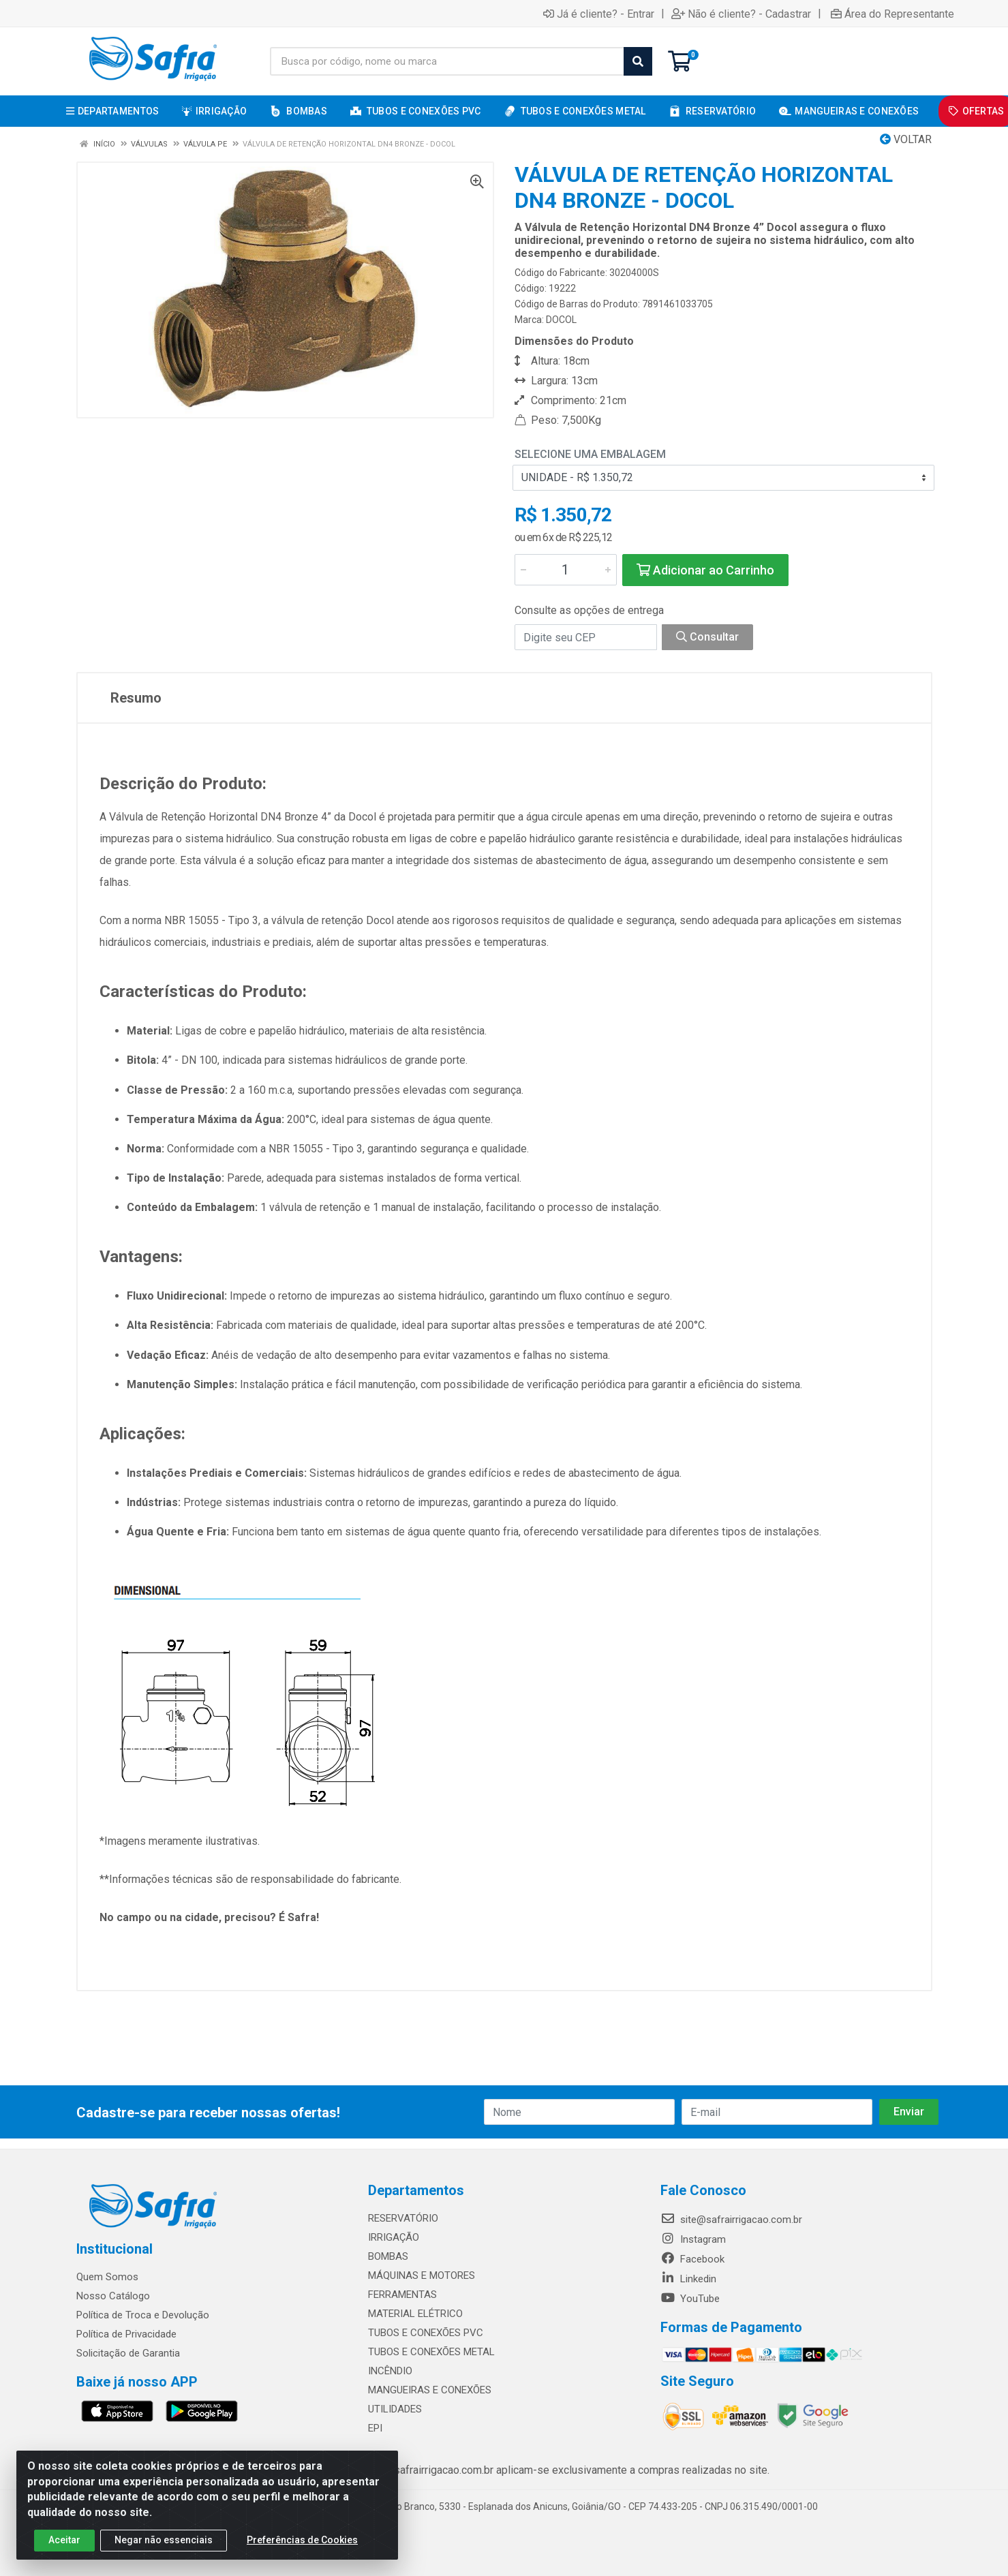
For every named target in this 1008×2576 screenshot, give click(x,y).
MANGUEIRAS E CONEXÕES (429, 2390)
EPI (375, 2428)
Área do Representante (892, 13)
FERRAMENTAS (402, 2294)
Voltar (906, 139)
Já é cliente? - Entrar (598, 13)
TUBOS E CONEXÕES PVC (425, 2333)
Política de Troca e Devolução (142, 2315)
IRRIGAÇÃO (393, 2237)
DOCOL (561, 319)
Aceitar (64, 2548)
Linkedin (688, 2279)
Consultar (707, 636)
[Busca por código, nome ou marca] (447, 61)
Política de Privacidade (126, 2334)
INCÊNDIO (390, 2371)
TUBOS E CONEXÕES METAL (431, 2352)
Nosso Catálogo (113, 2296)
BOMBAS (388, 2256)
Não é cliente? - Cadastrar (741, 13)
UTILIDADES (395, 2409)
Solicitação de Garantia (128, 2353)
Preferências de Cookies (302, 2548)
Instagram (693, 2239)
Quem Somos (107, 2277)
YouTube (690, 2299)
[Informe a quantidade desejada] (566, 569)
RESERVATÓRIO (403, 2218)
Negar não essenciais (163, 2548)
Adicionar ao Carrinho (705, 570)
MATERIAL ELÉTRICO (415, 2313)
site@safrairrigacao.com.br (731, 2219)
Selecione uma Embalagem (590, 454)
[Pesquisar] (638, 61)
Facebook (692, 2259)
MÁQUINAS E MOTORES (421, 2275)
